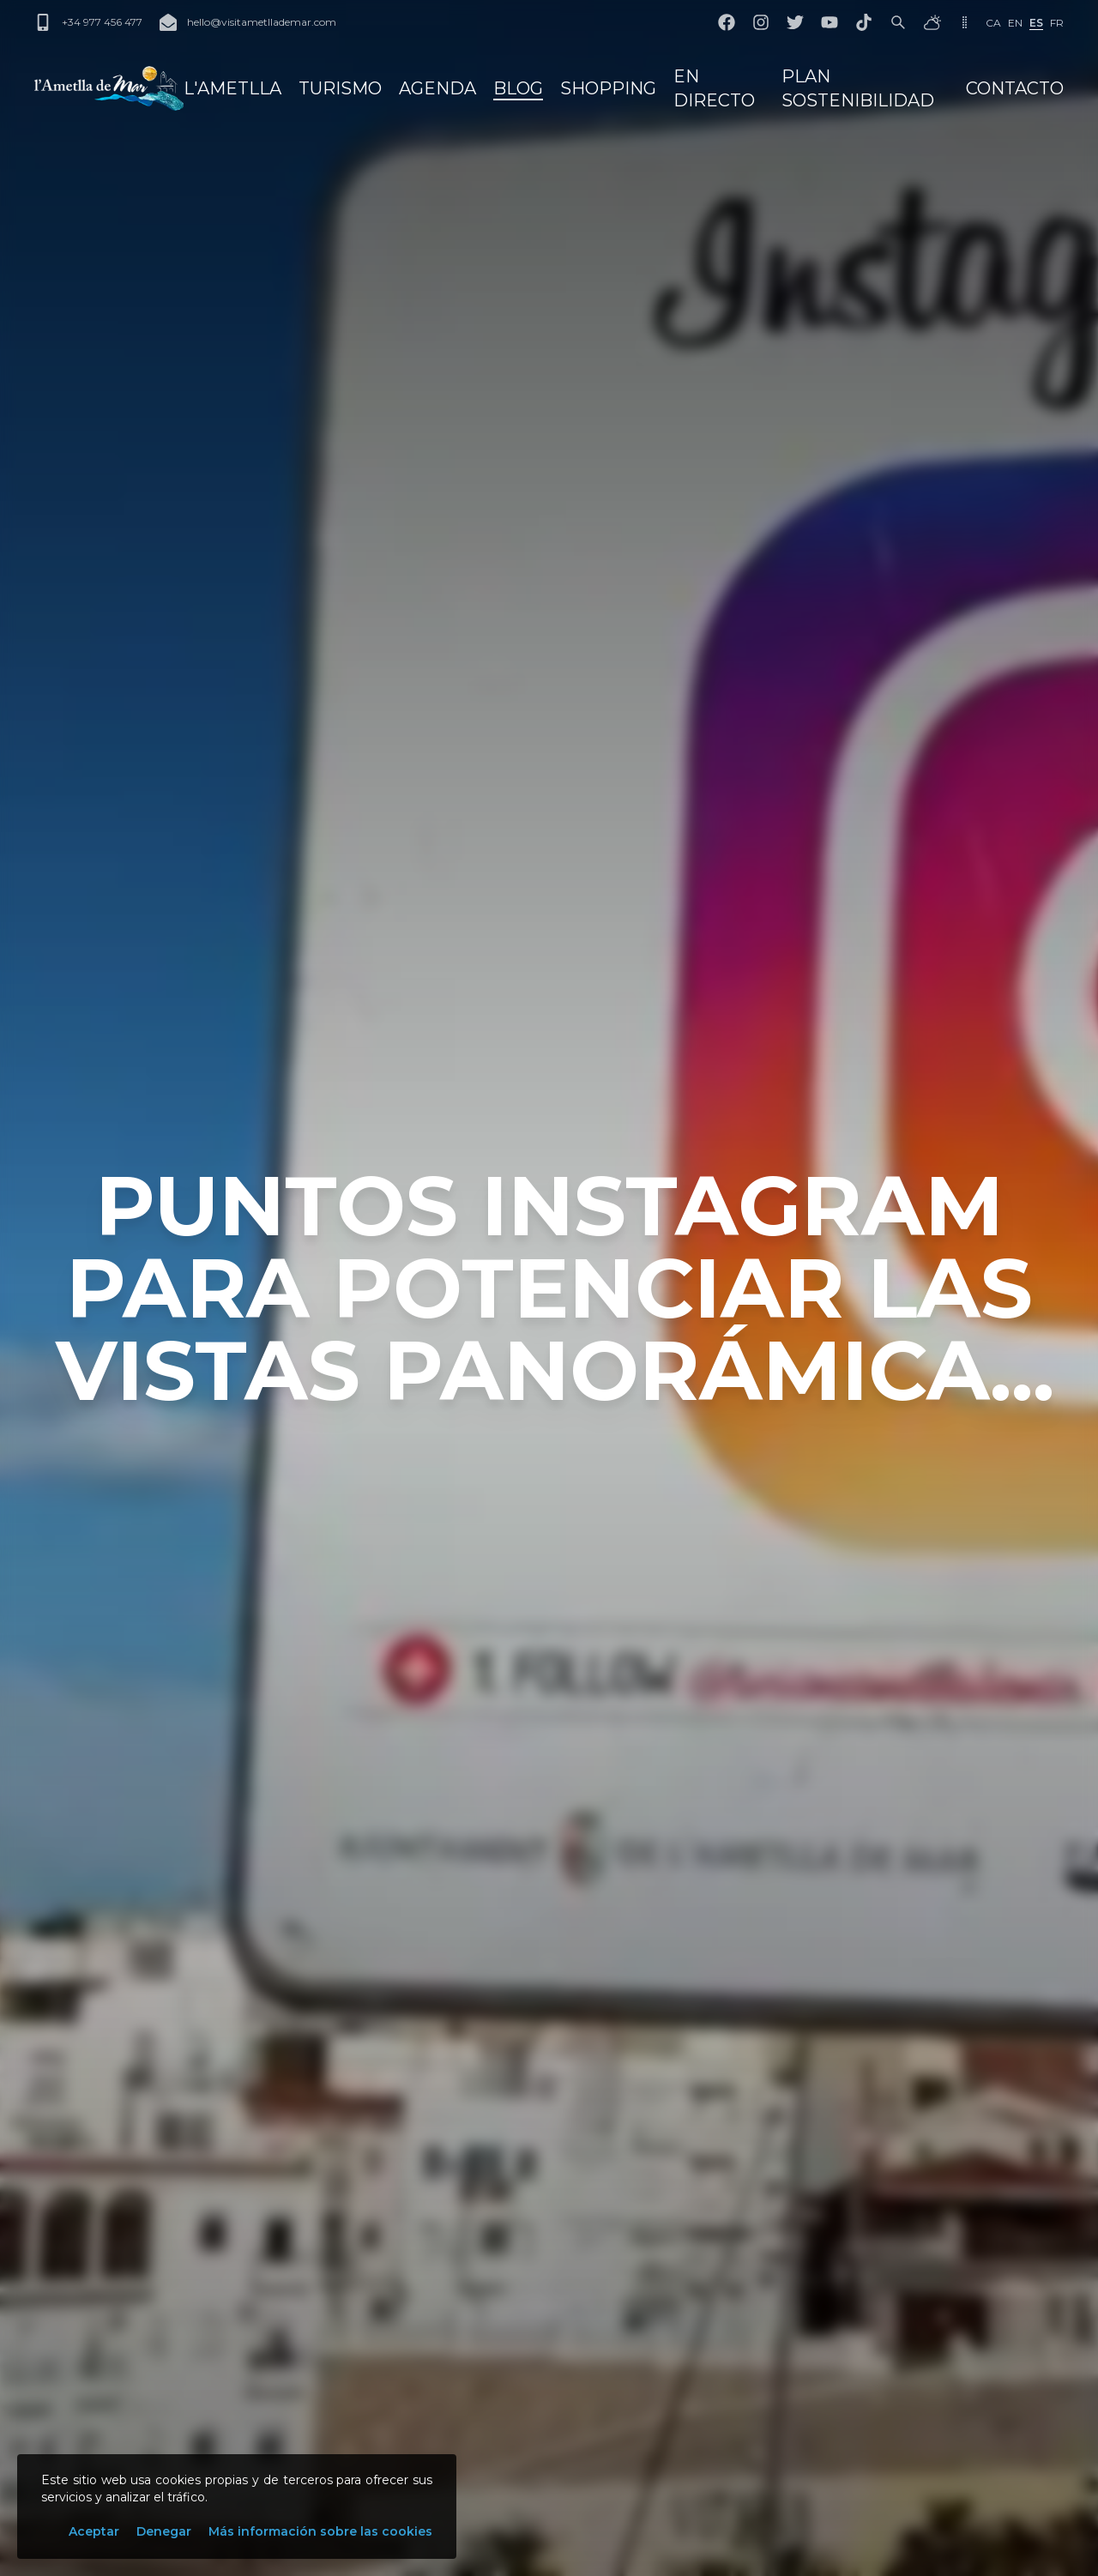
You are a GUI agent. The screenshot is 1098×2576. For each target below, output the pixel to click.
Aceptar (94, 2531)
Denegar (163, 2531)
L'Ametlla (232, 88)
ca (993, 22)
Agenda (437, 88)
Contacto (1015, 88)
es (1036, 22)
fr (1057, 22)
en (1015, 22)
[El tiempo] (932, 22)
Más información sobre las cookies (320, 2531)
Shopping (608, 88)
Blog (518, 88)
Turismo (340, 88)
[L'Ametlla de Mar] (109, 88)
